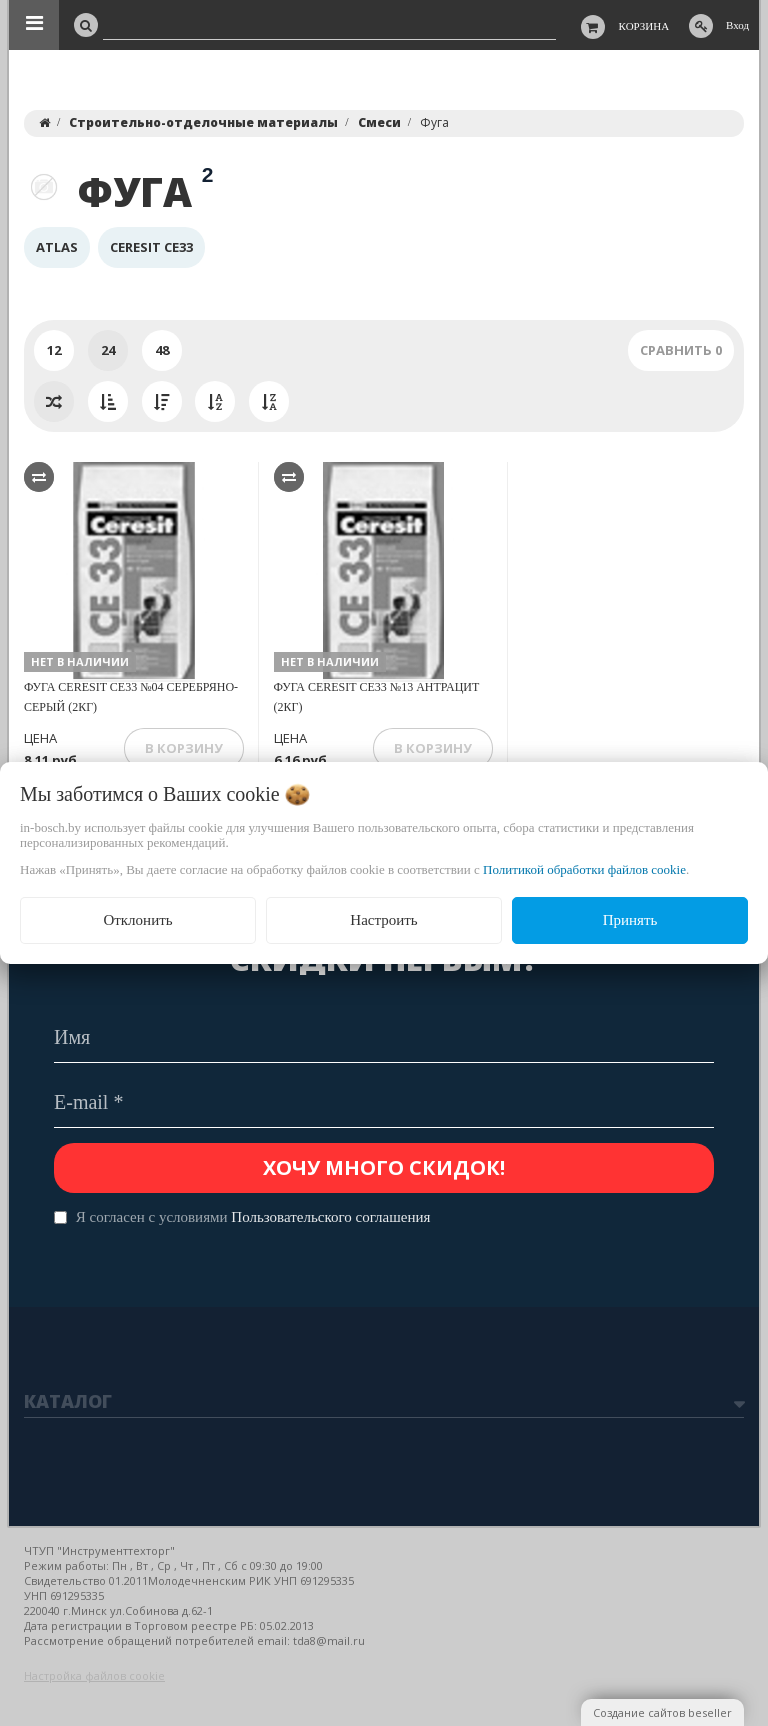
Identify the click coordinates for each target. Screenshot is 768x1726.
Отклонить (137, 920)
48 (162, 350)
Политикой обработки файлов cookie (584, 869)
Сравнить (681, 350)
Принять (630, 920)
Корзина (644, 26)
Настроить (383, 920)
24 (108, 350)
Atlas (57, 247)
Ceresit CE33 (151, 247)
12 (54, 350)
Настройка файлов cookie (94, 1675)
